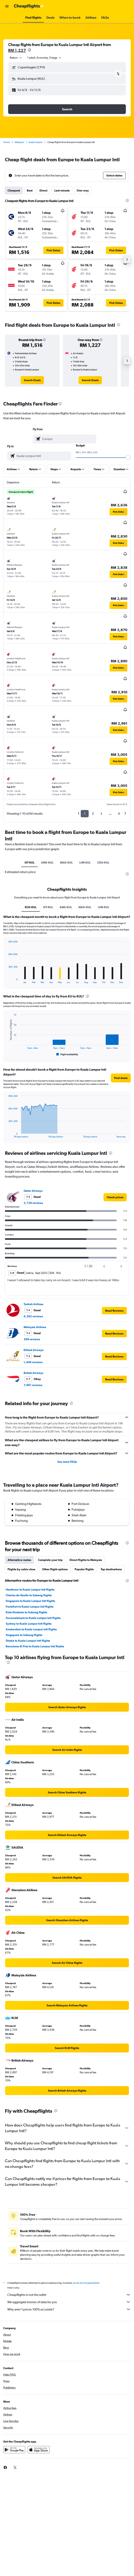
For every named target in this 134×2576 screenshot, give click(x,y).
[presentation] (29, 50)
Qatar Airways (33, 1288)
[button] (6, 6)
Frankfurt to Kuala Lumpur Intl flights (29, 1703)
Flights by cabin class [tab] (21, 1666)
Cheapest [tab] (14, 190)
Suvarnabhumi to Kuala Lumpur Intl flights (33, 1715)
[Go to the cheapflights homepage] (29, 6)
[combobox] (16, 58)
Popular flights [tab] (84, 1666)
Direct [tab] (43, 190)
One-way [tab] (83, 190)
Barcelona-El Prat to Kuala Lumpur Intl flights (35, 1743)
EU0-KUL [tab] (31, 1004)
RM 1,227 (17, 50)
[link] (32, 380)
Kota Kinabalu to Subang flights (26, 1709)
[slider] (128, 457)
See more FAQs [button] (67, 1559)
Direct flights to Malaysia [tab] (86, 1657)
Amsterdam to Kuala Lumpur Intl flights (31, 1726)
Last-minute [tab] (62, 190)
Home (6, 142)
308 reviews (32, 1436)
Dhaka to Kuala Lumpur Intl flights (28, 1737)
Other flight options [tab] (55, 1666)
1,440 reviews (33, 1459)
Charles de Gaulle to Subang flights (29, 1692)
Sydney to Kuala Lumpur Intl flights (28, 1720)
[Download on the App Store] (39, 2551)
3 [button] (101, 813)
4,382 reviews (33, 1413)
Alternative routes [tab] (19, 1657)
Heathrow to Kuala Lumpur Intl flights (30, 1686)
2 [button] (93, 813)
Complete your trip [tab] (50, 1657)
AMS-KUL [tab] (47, 862)
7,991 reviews (33, 1482)
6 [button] (119, 813)
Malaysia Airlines (35, 1424)
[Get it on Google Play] (14, 2551)
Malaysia (19, 142)
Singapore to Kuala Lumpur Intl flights (30, 1698)
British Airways (33, 1470)
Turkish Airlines (33, 1401)
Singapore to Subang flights (24, 1732)
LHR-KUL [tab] (85, 862)
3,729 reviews (33, 1300)
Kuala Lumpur (35, 142)
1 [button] (84, 813)
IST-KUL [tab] (30, 862)
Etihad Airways (34, 1447)
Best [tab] (30, 190)
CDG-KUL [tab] (103, 862)
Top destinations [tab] (111, 1666)
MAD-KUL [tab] (66, 862)
